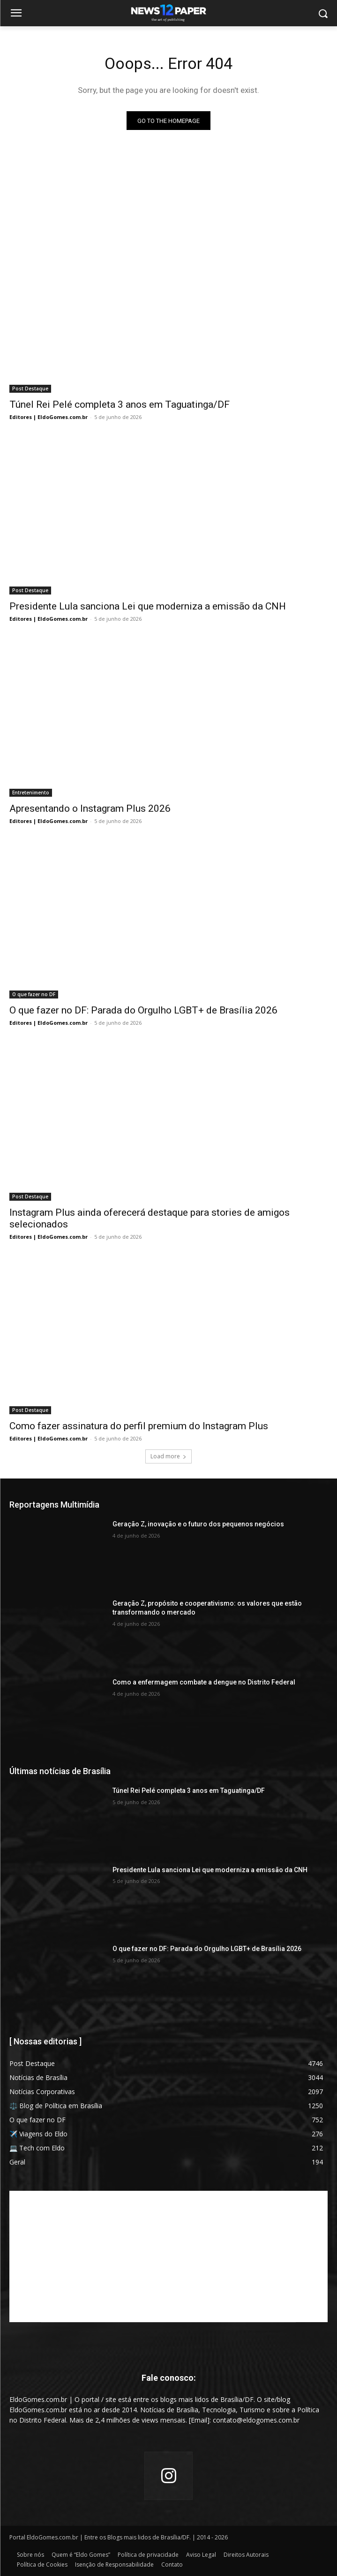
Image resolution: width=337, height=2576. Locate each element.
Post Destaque (30, 388)
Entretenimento (30, 792)
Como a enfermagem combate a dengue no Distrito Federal (203, 1682)
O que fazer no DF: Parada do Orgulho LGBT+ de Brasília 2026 (143, 1010)
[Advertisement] (168, 2256)
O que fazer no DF (33, 994)
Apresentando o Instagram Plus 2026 (90, 808)
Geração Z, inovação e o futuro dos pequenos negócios (198, 1524)
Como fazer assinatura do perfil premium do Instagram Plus (138, 1426)
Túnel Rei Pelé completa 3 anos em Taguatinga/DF (119, 404)
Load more (168, 1456)
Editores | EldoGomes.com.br (48, 416)
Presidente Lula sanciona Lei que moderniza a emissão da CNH (147, 606)
